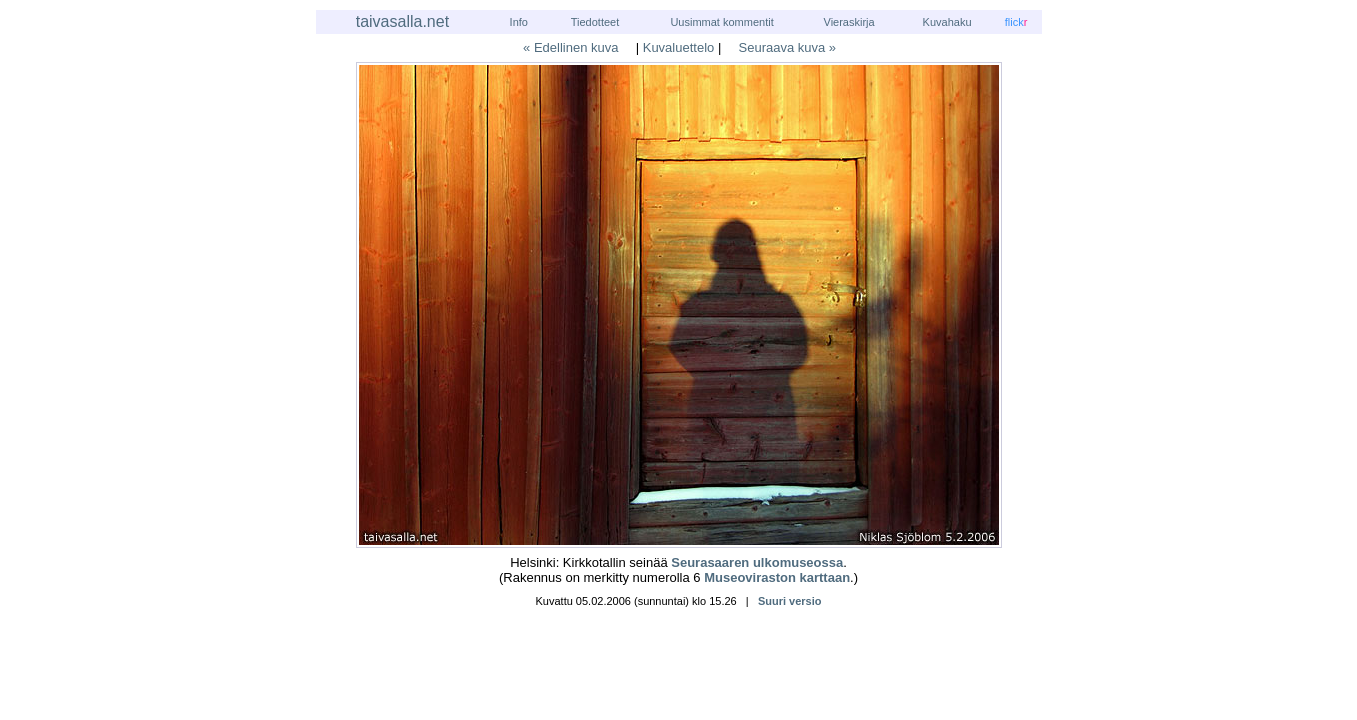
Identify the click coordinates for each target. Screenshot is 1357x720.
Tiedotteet (595, 22)
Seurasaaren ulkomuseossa (757, 562)
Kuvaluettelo (679, 47)
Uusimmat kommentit (721, 22)
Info (519, 22)
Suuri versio (790, 601)
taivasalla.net (402, 21)
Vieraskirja (849, 22)
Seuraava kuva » (788, 47)
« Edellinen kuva (570, 47)
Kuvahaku (947, 22)
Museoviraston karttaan (777, 577)
